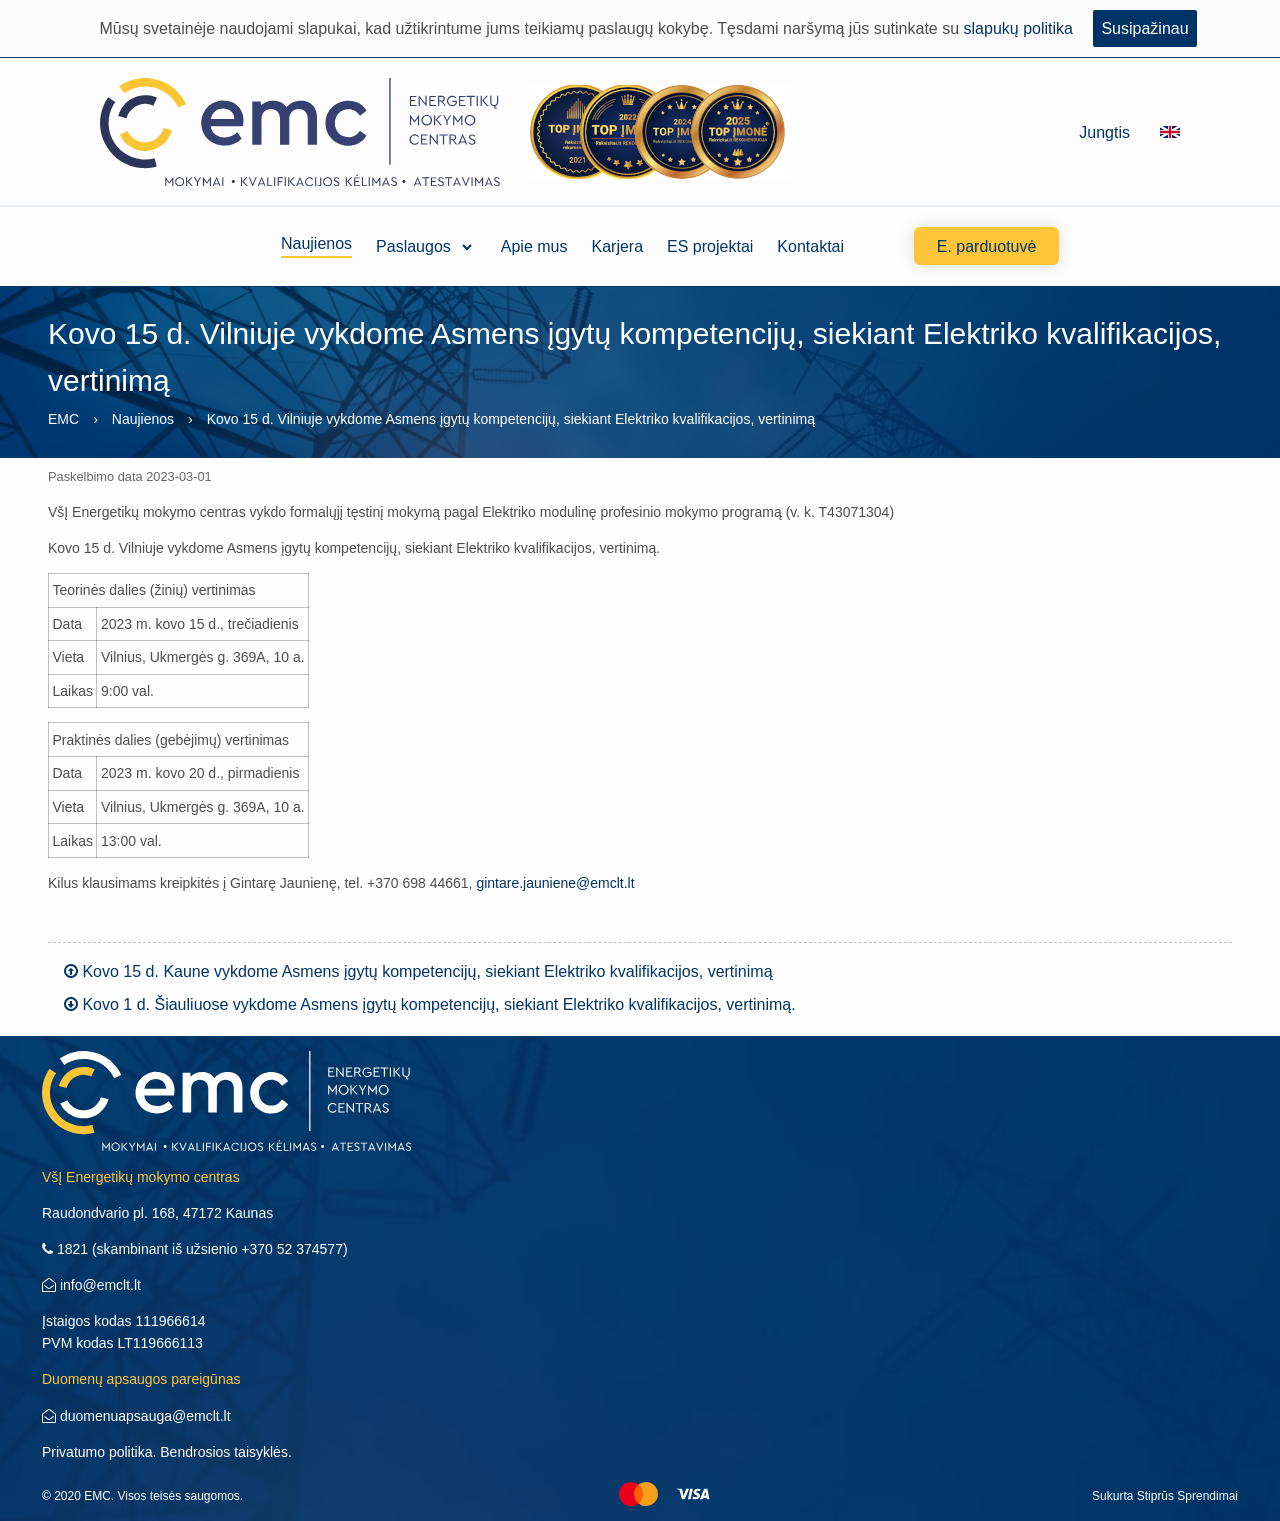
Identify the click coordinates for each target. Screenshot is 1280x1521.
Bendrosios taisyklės (224, 1452)
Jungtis (1104, 132)
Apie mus (534, 246)
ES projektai (710, 246)
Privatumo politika (97, 1452)
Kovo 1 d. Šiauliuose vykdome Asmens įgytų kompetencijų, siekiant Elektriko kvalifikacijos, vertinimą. (430, 1004)
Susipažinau (1144, 28)
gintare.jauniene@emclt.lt (555, 883)
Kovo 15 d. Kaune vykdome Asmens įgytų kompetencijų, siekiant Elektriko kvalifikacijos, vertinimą (418, 971)
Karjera (618, 246)
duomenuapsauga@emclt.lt (136, 1416)
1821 (65, 1249)
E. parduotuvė (987, 246)
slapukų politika (1018, 28)
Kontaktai (810, 246)
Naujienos (316, 246)
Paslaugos (413, 246)
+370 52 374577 (292, 1249)
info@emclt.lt (91, 1285)
